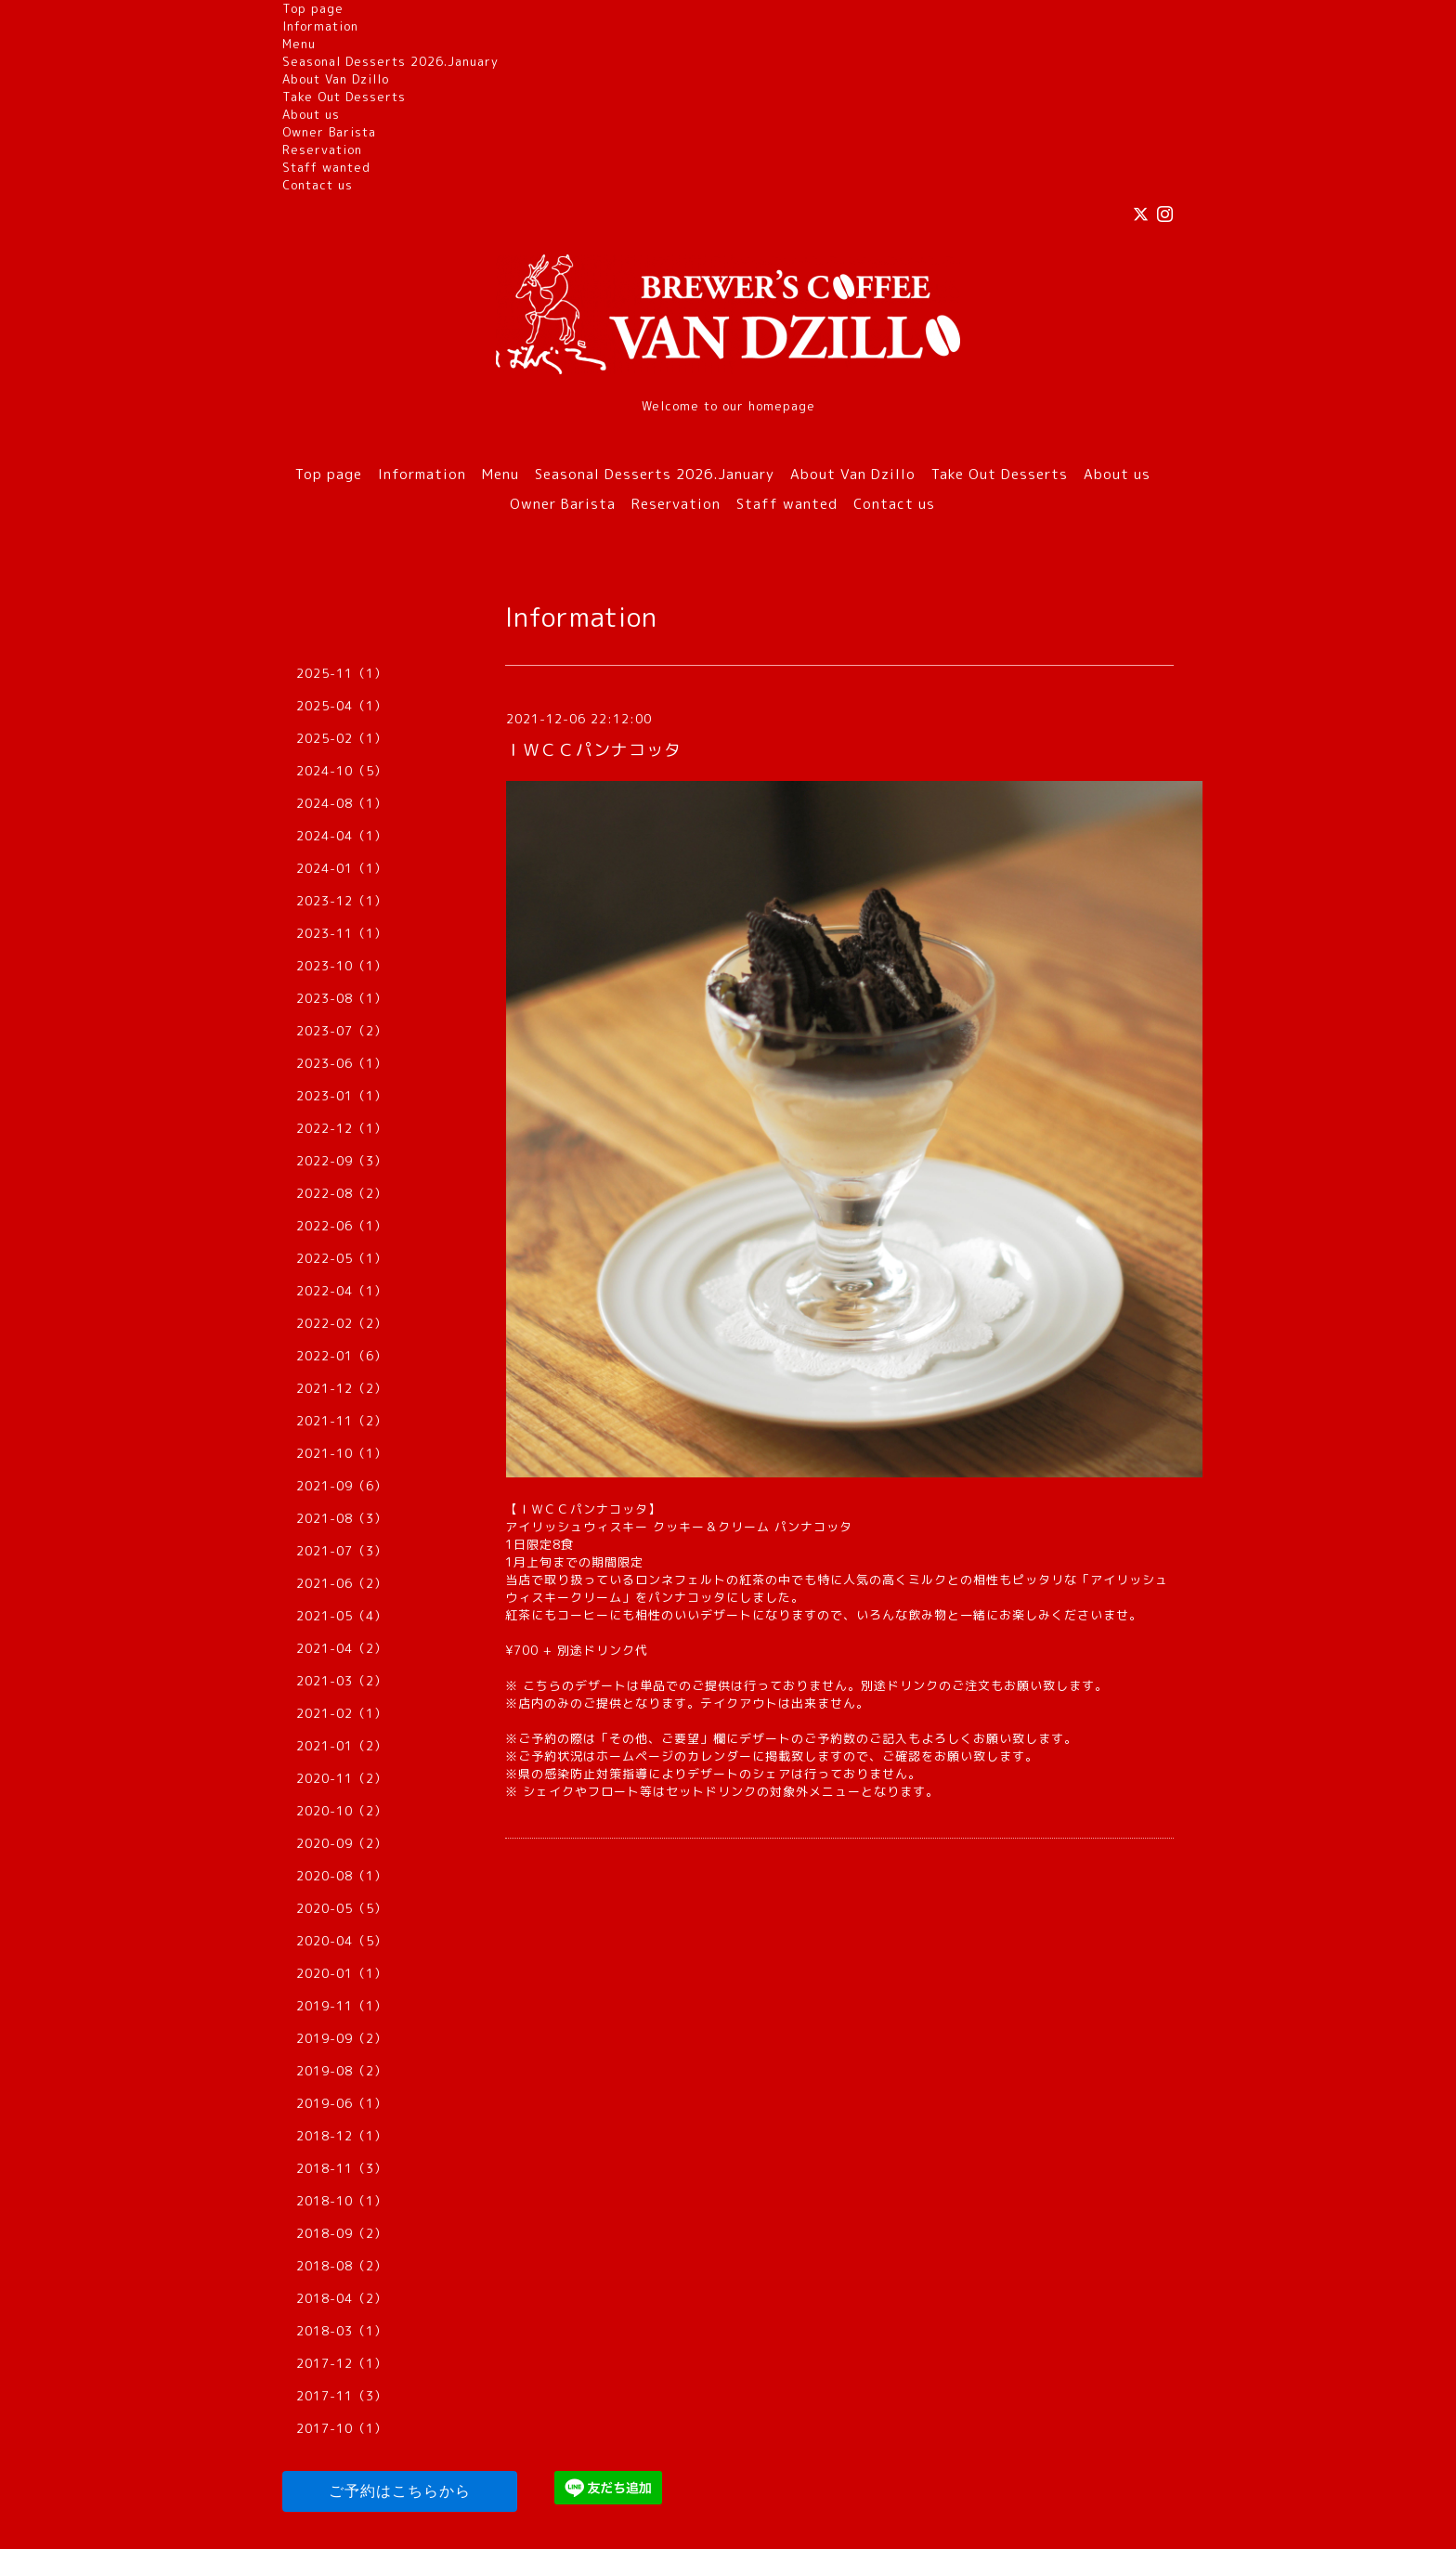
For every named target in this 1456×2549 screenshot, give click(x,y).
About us (311, 114)
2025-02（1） (341, 738)
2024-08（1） (341, 803)
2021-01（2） (341, 1745)
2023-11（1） (341, 933)
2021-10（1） (341, 1453)
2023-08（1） (341, 998)
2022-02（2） (341, 1323)
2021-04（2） (341, 1648)
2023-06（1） (341, 1063)
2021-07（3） (341, 1550)
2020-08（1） (341, 1875)
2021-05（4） (341, 1615)
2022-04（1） (341, 1290)
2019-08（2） (341, 2070)
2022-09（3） (341, 1160)
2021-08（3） (341, 1518)
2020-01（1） (341, 1973)
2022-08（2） (341, 1193)
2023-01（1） (341, 1095)
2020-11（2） (341, 1778)
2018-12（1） (341, 2135)
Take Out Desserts (344, 96)
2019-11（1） (341, 2005)
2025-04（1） (341, 705)
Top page (313, 8)
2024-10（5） (341, 770)
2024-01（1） (341, 868)
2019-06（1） (341, 2103)
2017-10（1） (341, 2428)
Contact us (317, 184)
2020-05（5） (341, 1908)
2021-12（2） (341, 1388)
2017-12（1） (341, 2363)
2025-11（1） (341, 673)
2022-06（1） (341, 1225)
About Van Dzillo (335, 79)
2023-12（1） (341, 900)
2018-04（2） (341, 2298)
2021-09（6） (341, 1485)
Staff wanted (326, 167)
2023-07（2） (341, 1030)
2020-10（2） (341, 1810)
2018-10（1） (341, 2200)
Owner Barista (329, 132)
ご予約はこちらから (400, 2491)
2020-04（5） (341, 1940)
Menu (299, 43)
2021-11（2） (341, 1420)
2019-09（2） (341, 2038)
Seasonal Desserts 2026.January (390, 61)
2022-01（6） (341, 1355)
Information (320, 26)
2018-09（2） (341, 2233)
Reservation (322, 149)
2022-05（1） (341, 1258)
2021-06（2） (341, 1583)
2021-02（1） (341, 1713)
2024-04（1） (341, 835)
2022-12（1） (341, 1128)
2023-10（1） (341, 965)
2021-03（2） (341, 1680)
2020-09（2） (341, 1843)
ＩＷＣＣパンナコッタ (593, 749)
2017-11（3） (341, 2395)
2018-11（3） (341, 2168)
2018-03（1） (341, 2330)
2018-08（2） (341, 2265)
